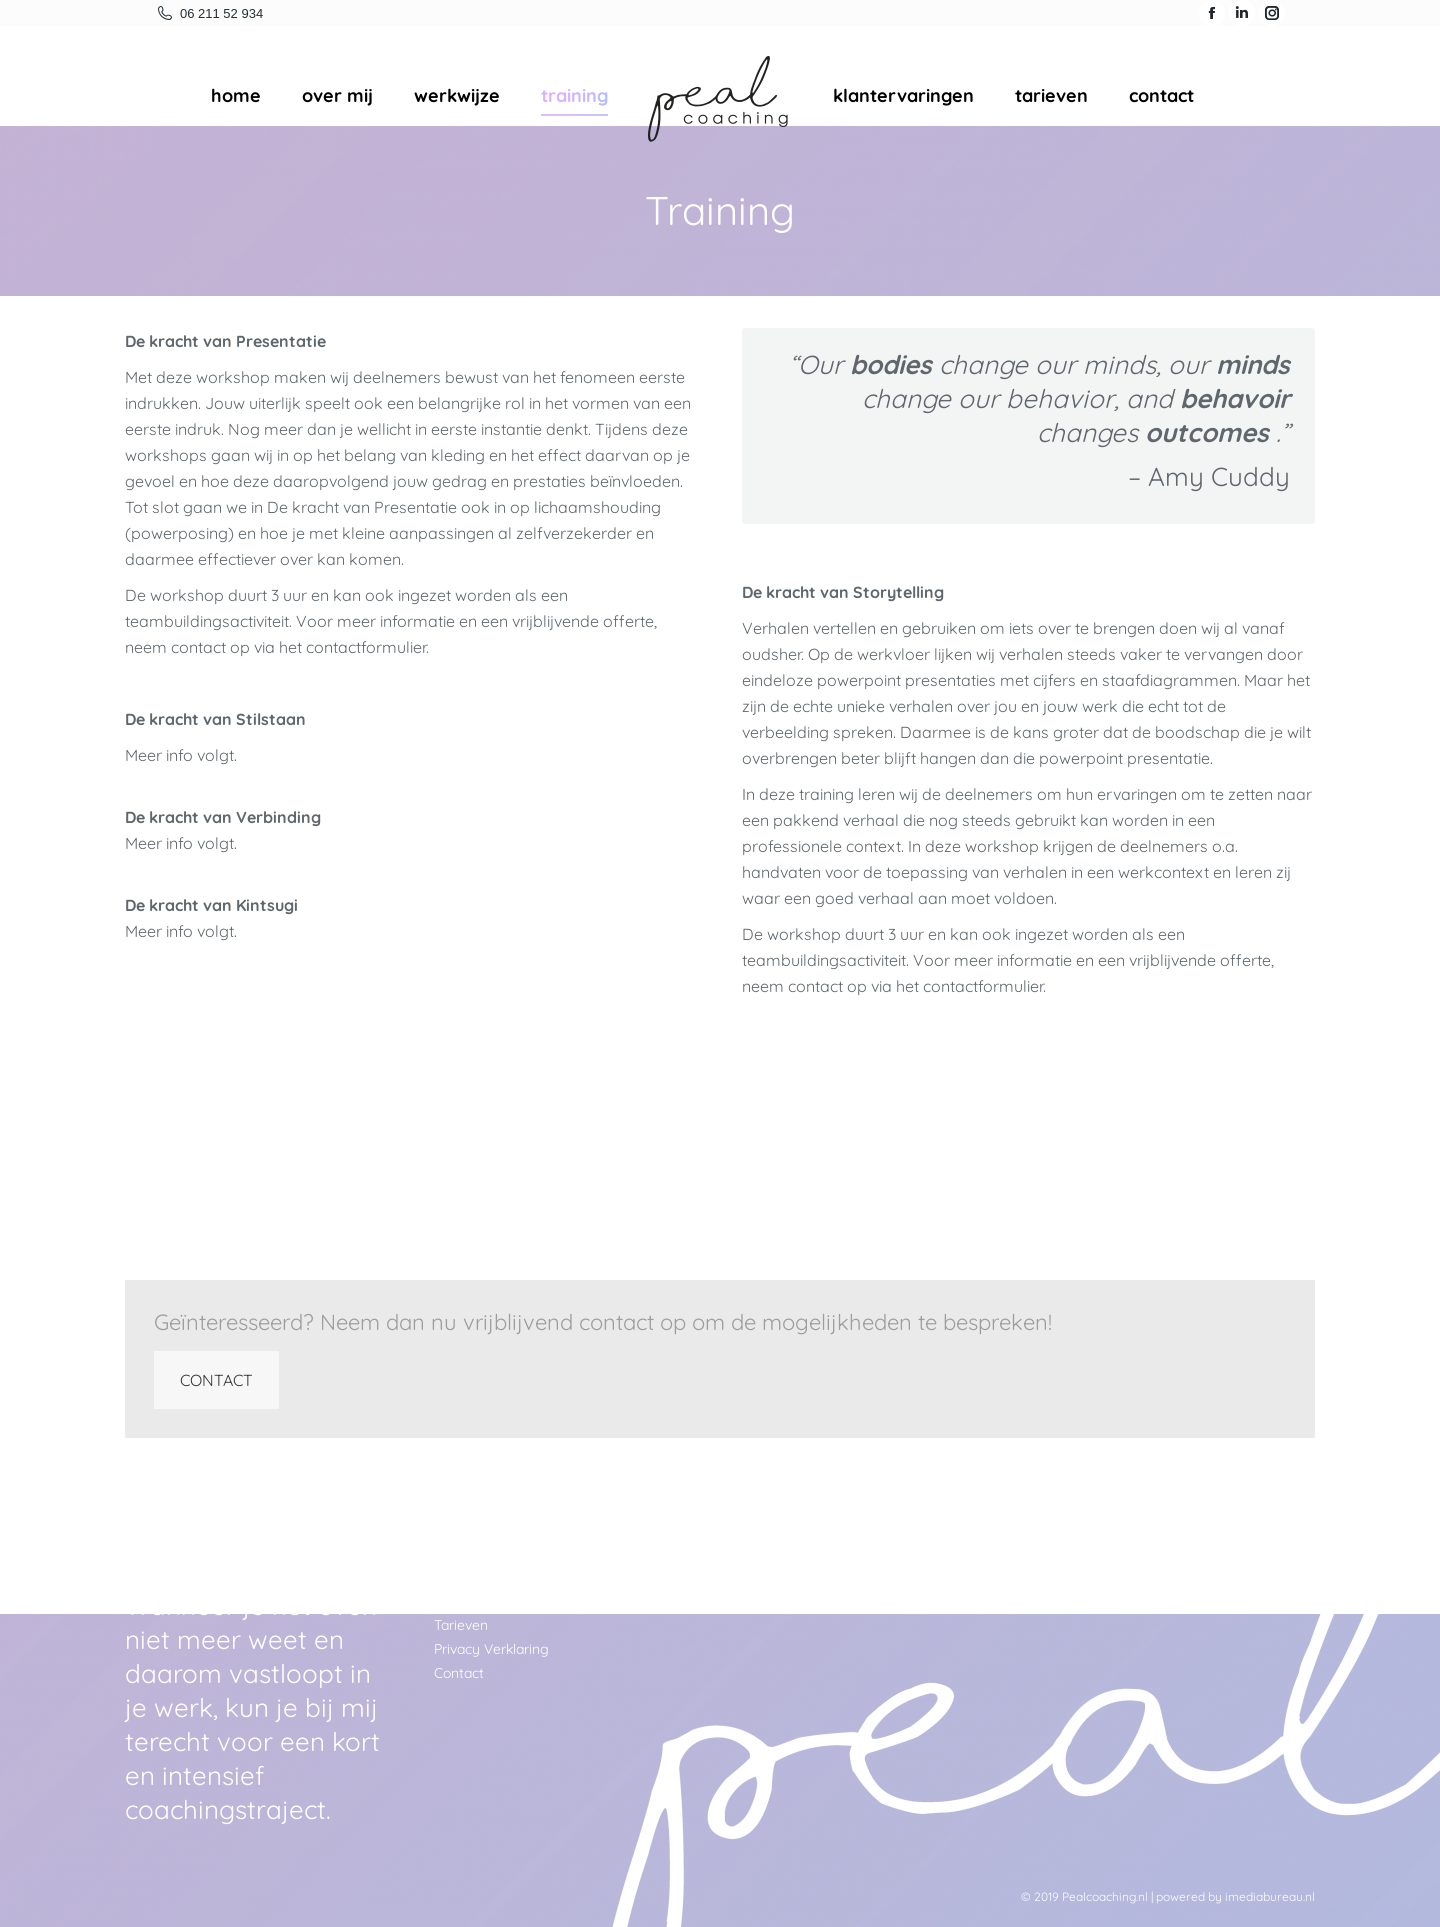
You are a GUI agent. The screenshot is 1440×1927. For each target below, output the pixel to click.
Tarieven (461, 1625)
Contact (459, 1673)
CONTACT (216, 1380)
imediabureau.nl (1270, 1896)
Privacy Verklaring (491, 1649)
